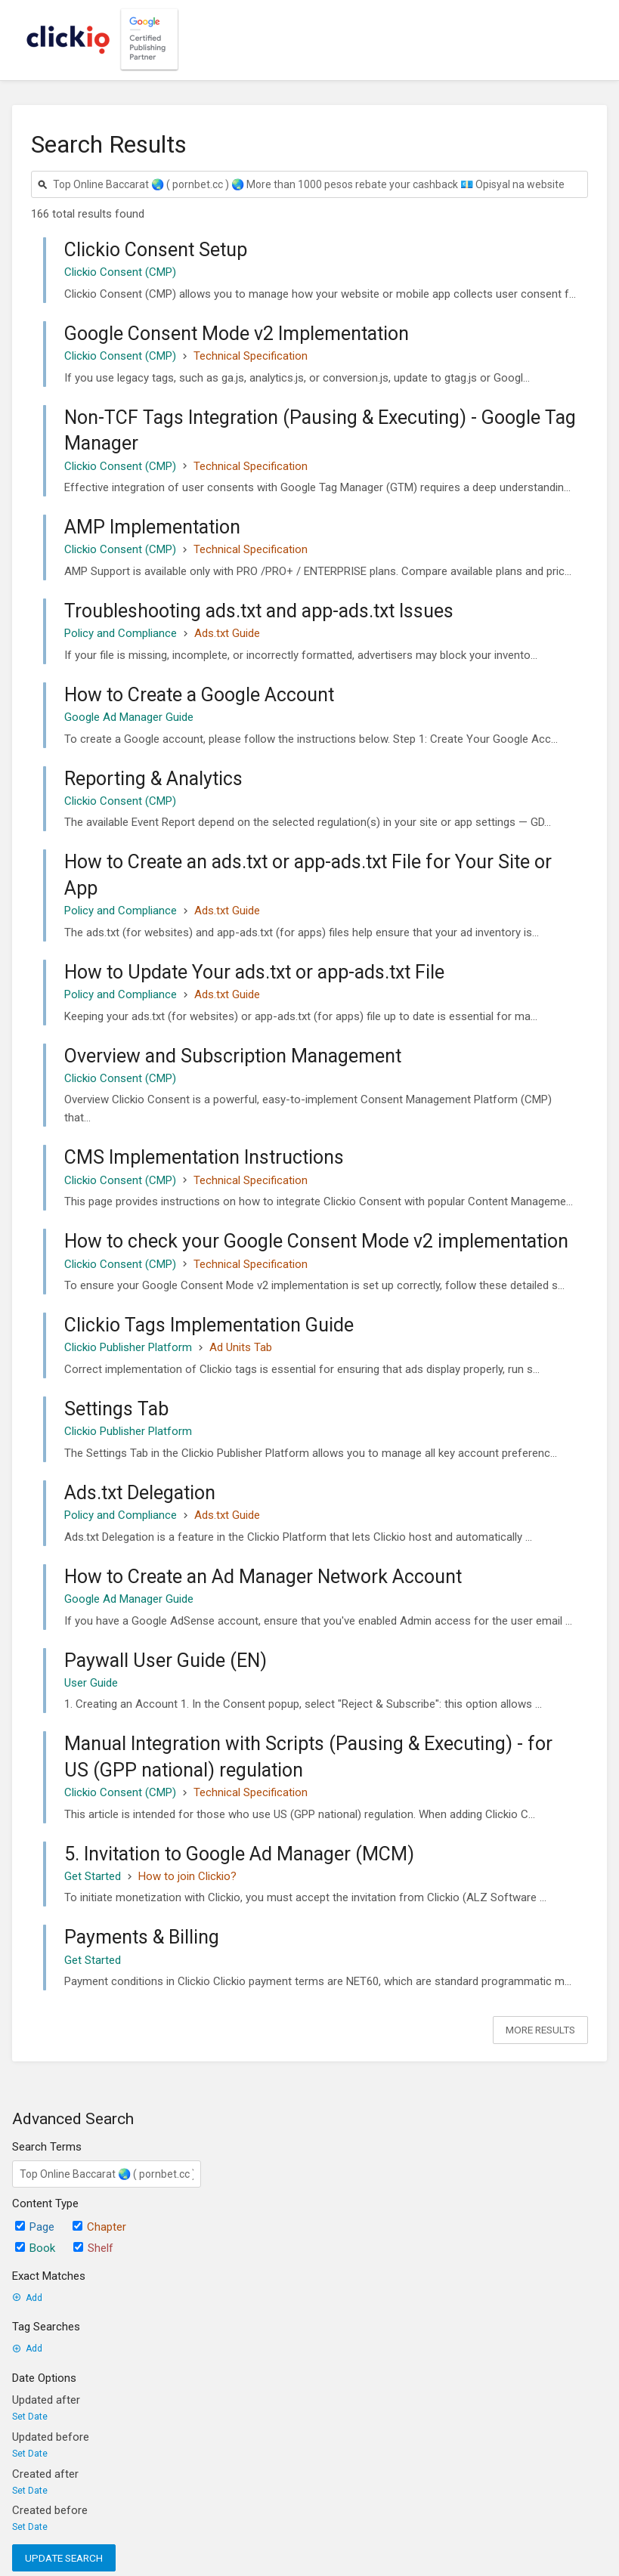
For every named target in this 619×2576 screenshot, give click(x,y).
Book (35, 2248)
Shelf (93, 2248)
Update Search (64, 2558)
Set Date (30, 2416)
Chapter (99, 2227)
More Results (540, 2030)
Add (27, 2298)
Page (34, 2227)
